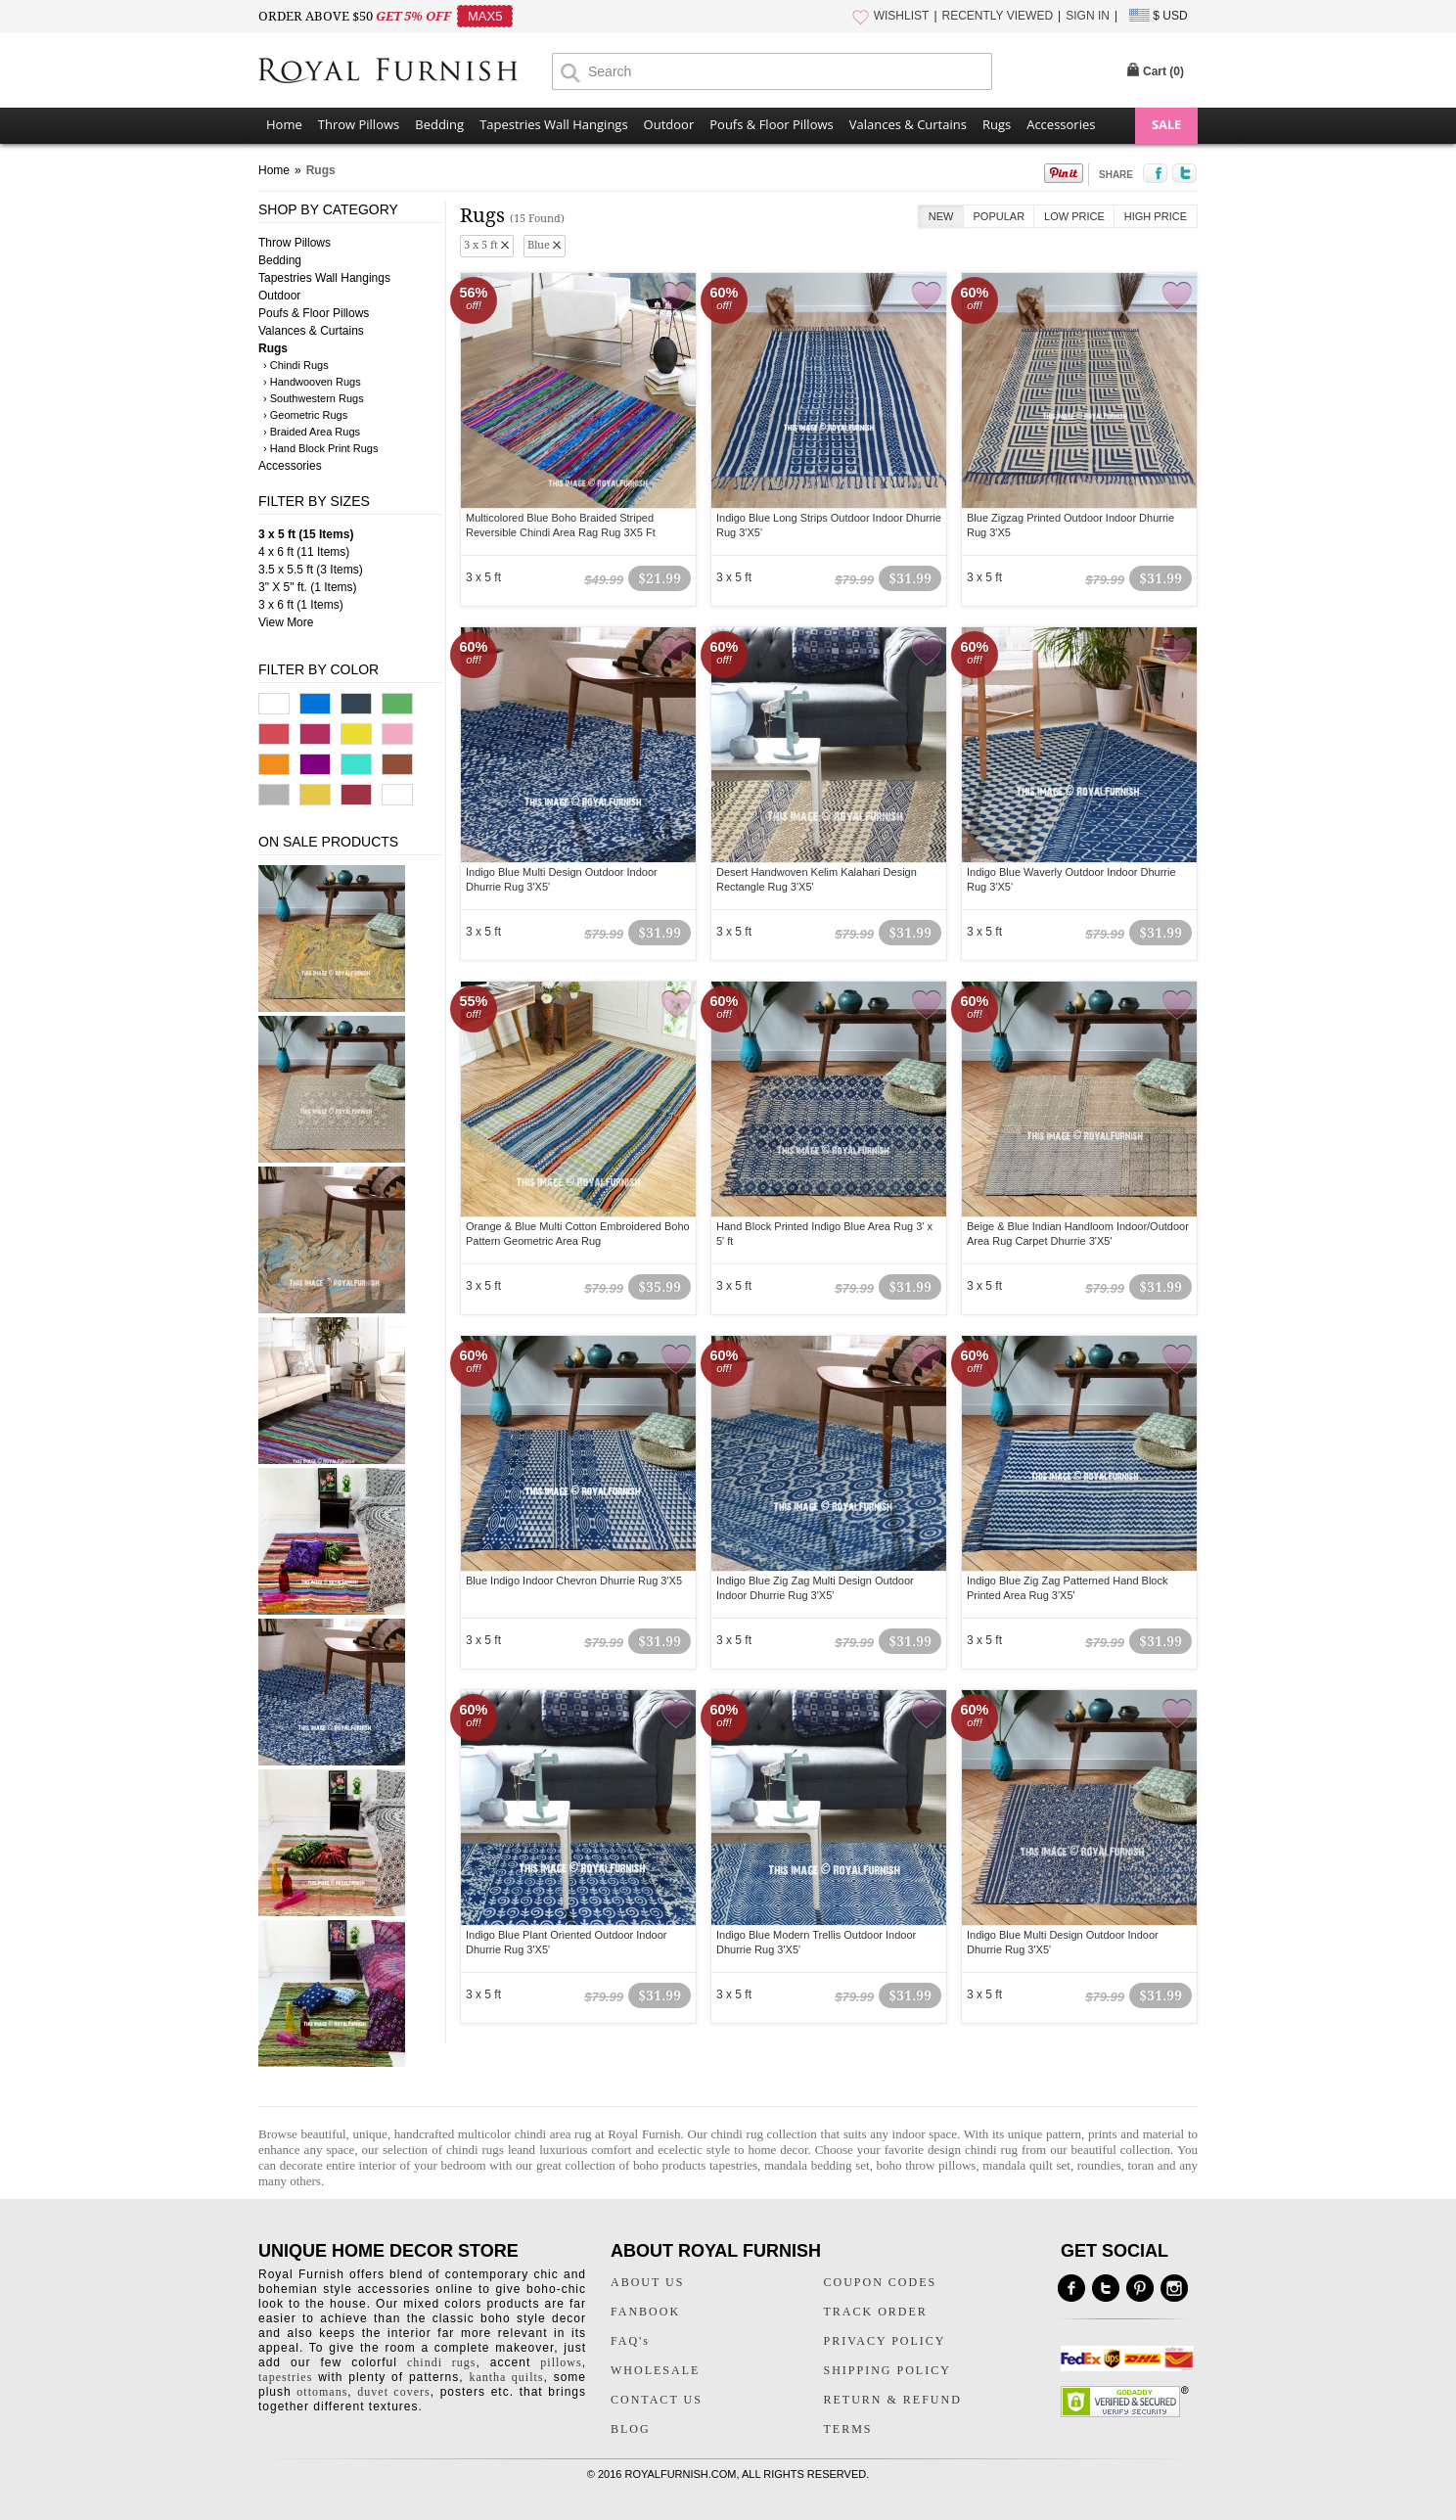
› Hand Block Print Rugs (320, 448)
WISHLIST (902, 16)
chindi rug (736, 2134)
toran (1142, 2165)
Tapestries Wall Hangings (553, 124)
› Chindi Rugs (296, 365)
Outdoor (669, 124)
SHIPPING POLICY (887, 2370)
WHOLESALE (655, 2370)
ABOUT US (647, 2282)
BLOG (631, 2429)
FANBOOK (645, 2311)
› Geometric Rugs (305, 415)
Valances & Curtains (908, 124)
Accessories (1060, 124)
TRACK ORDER (876, 2311)
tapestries (285, 2377)
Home (284, 124)
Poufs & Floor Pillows (771, 124)
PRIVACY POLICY (885, 2341)
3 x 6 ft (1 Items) (300, 605)
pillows (560, 2362)
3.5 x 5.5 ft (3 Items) (310, 569)
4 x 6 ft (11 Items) (303, 552)
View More (285, 622)
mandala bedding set (817, 2165)
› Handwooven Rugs (312, 382)
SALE (1166, 124)
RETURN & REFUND (893, 2399)
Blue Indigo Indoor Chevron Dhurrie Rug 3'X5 (574, 1580)
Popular (999, 216)
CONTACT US (657, 2399)
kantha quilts (506, 2377)
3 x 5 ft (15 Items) (305, 534)
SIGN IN (1088, 16)
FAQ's (630, 2341)
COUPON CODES (880, 2282)
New (941, 216)
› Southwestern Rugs (313, 398)
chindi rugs (475, 2149)
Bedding (439, 124)
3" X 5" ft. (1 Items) (307, 587)
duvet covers (393, 2392)
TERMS (848, 2429)
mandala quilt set (1026, 2165)
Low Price (1074, 216)
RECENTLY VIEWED (998, 16)
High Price (1155, 216)
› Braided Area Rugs (311, 431)
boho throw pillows (927, 2165)
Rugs (996, 124)
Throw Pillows (358, 124)
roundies (1099, 2165)
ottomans (321, 2392)
